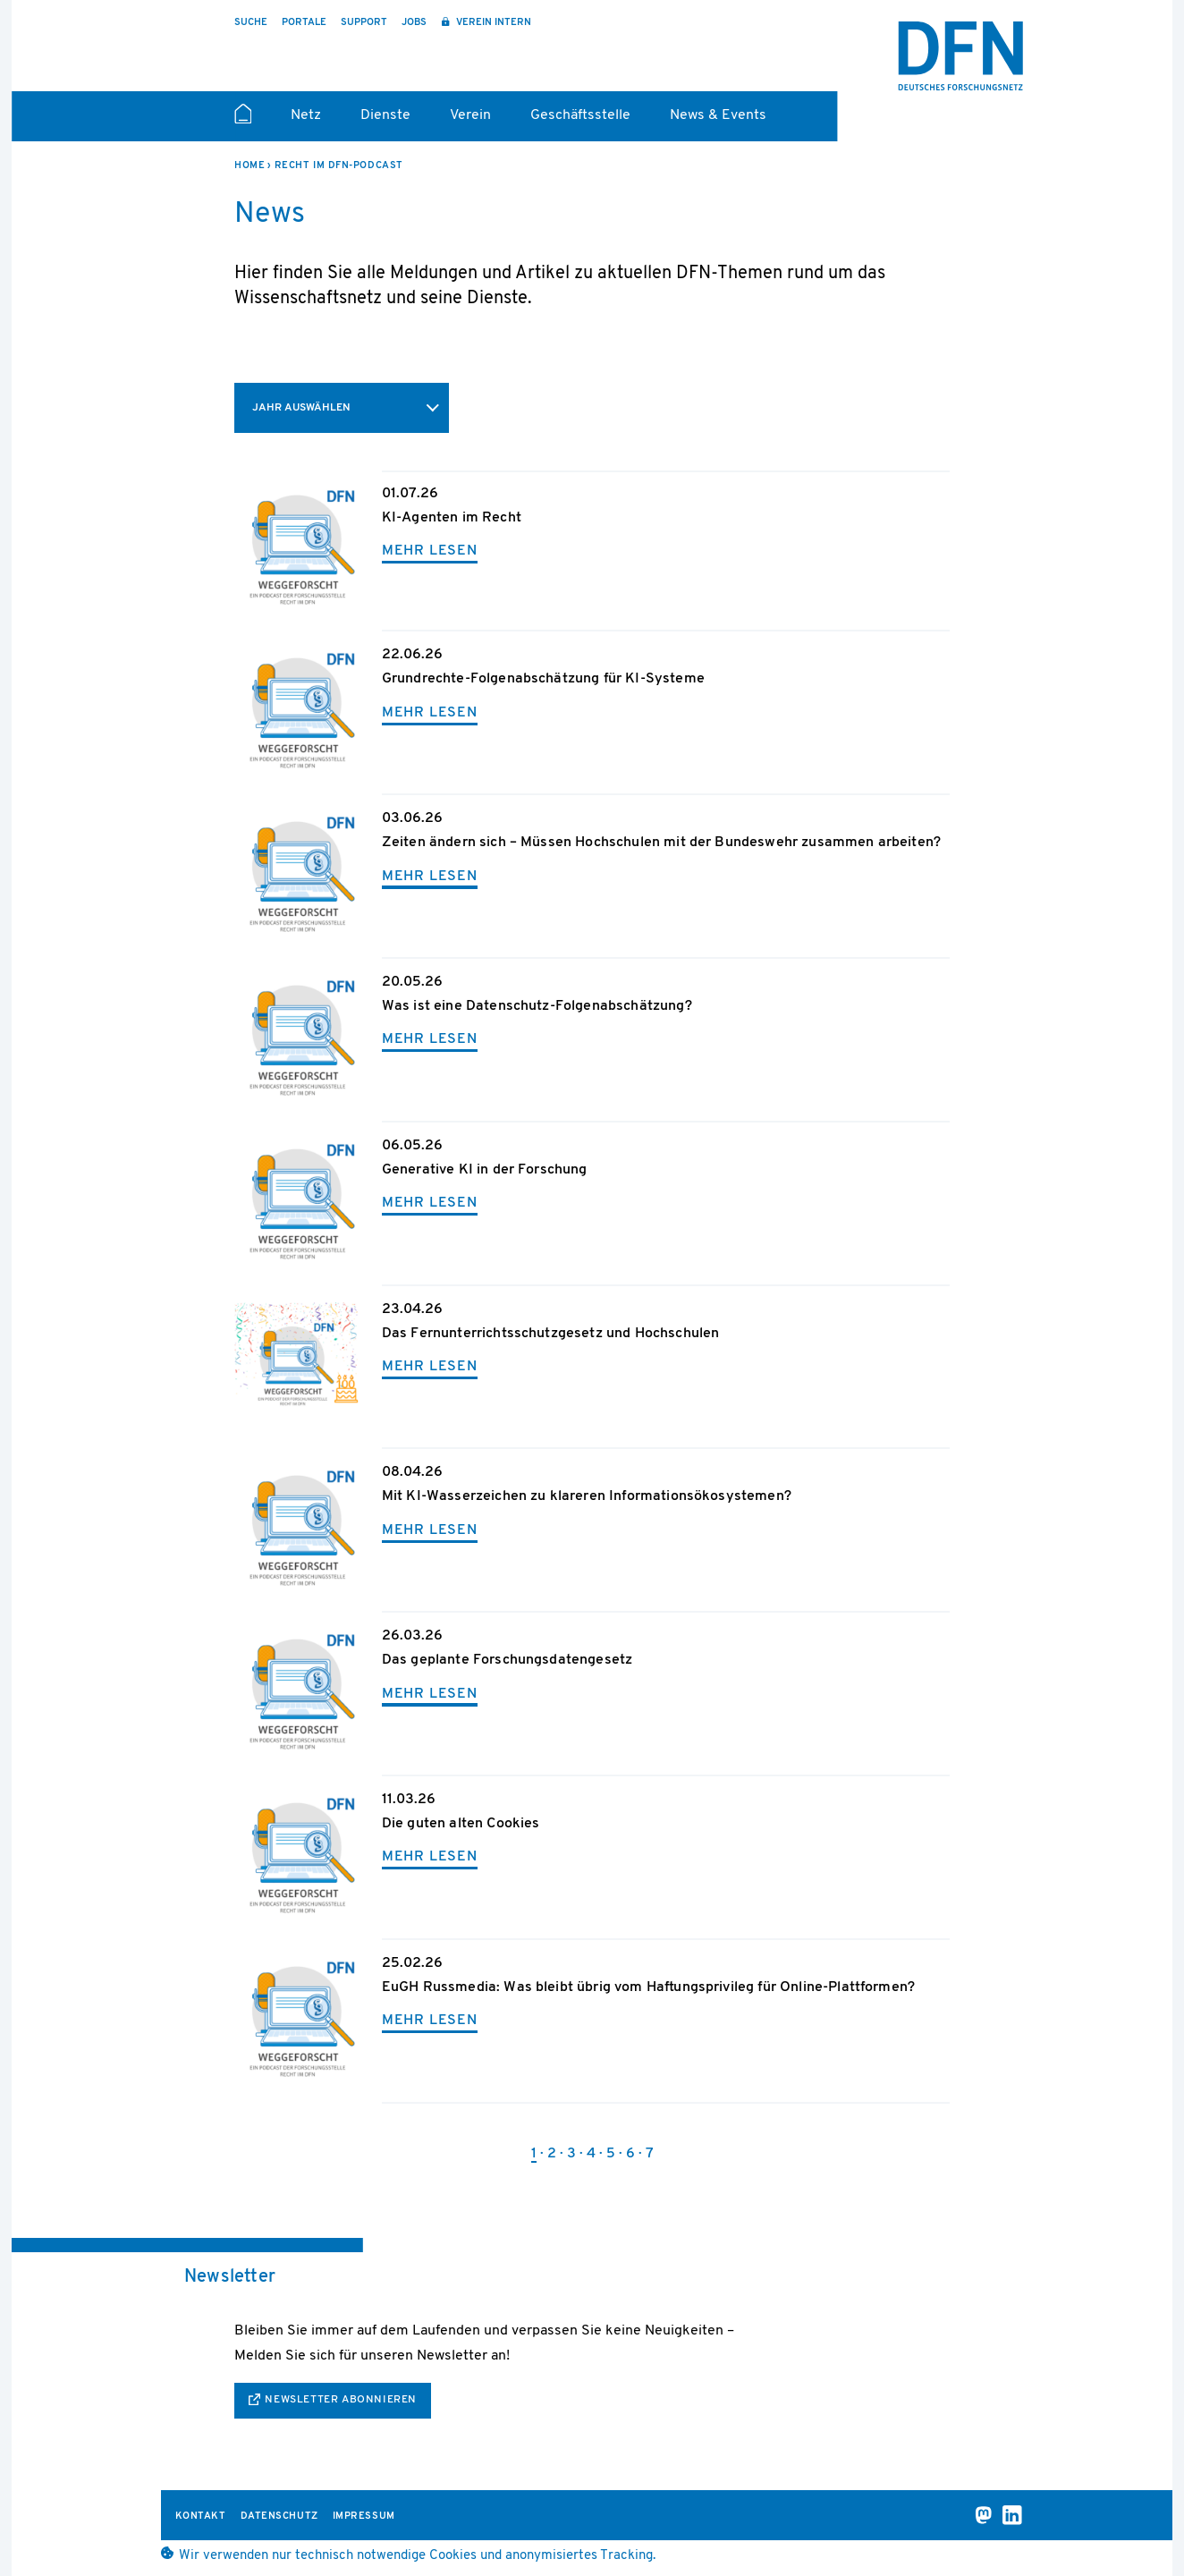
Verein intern (492, 23)
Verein (470, 115)
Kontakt (200, 2516)
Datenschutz (279, 2516)
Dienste (385, 115)
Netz (306, 115)
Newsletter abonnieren (341, 2399)
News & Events (718, 115)
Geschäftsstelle (580, 115)
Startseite (242, 121)
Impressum (364, 2516)
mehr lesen (430, 551)
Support (364, 23)
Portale (304, 23)
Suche (250, 23)
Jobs (414, 23)
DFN (960, 56)
